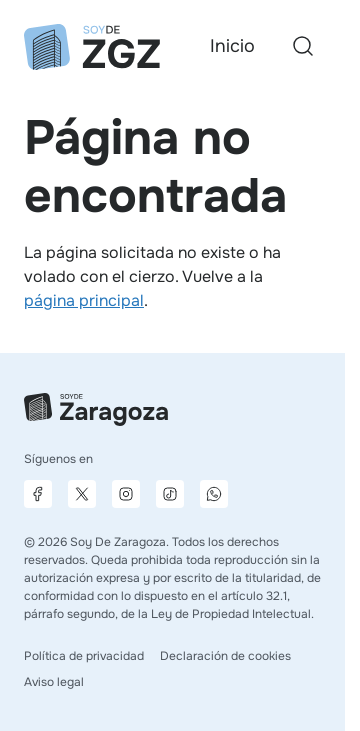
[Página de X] (82, 494)
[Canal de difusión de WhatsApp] (214, 494)
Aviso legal (54, 682)
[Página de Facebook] (38, 494)
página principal (84, 300)
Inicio (232, 46)
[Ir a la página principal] (92, 47)
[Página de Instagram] (126, 494)
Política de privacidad (84, 656)
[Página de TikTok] (170, 494)
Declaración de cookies (225, 656)
